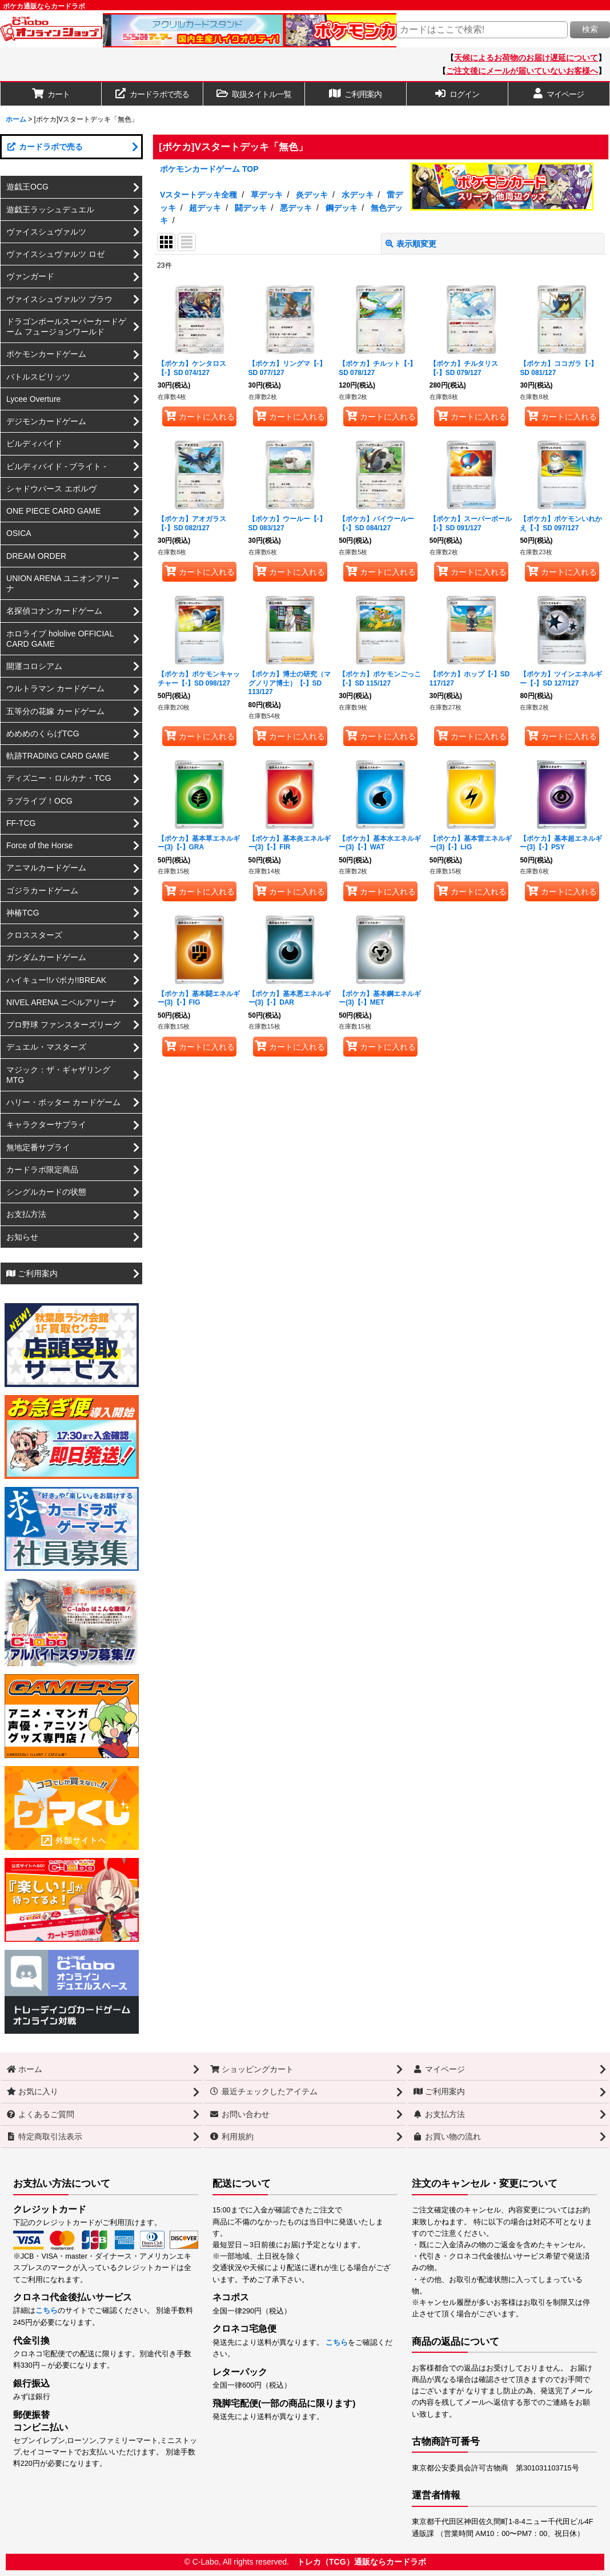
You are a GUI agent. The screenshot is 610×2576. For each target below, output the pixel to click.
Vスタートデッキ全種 (198, 194)
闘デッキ (251, 207)
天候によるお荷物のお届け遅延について (526, 57)
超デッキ (205, 207)
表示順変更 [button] (411, 243)
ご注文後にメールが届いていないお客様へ (522, 70)
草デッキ (267, 194)
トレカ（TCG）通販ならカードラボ (361, 2561)
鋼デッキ (342, 207)
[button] (254, 94)
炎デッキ (312, 194)
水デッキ (358, 194)
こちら (46, 2311)
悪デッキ (296, 207)
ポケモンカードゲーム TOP (209, 169)
